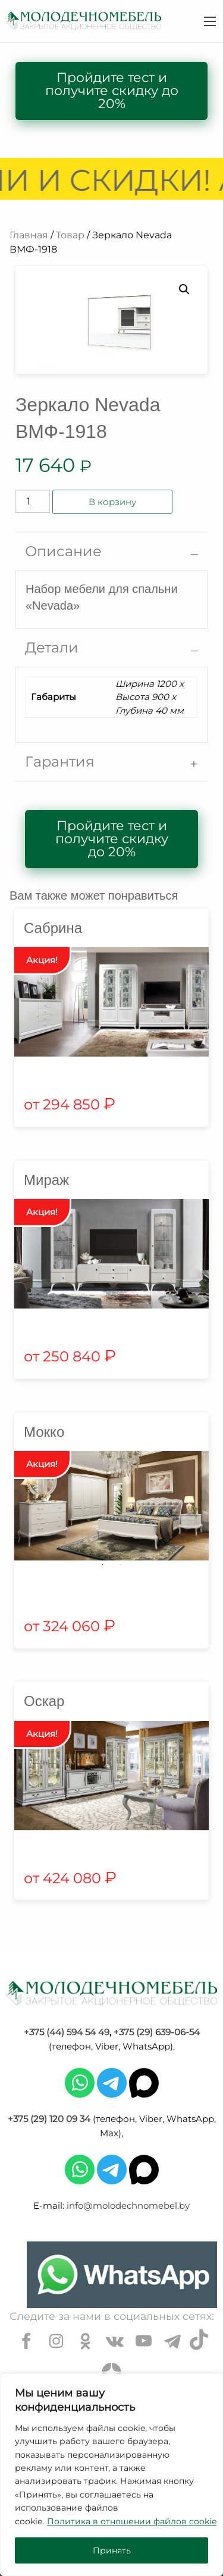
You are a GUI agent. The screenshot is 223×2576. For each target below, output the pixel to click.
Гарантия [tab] (60, 761)
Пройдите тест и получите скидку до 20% (111, 91)
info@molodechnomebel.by (128, 2205)
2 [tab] (121, 1565)
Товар (70, 235)
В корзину (112, 501)
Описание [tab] (63, 551)
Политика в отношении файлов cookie (131, 2521)
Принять (112, 2550)
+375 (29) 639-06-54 (157, 2032)
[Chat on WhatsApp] (122, 2274)
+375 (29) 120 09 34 (49, 2118)
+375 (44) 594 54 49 (66, 2032)
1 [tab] (103, 1565)
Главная (29, 235)
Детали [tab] (51, 647)
